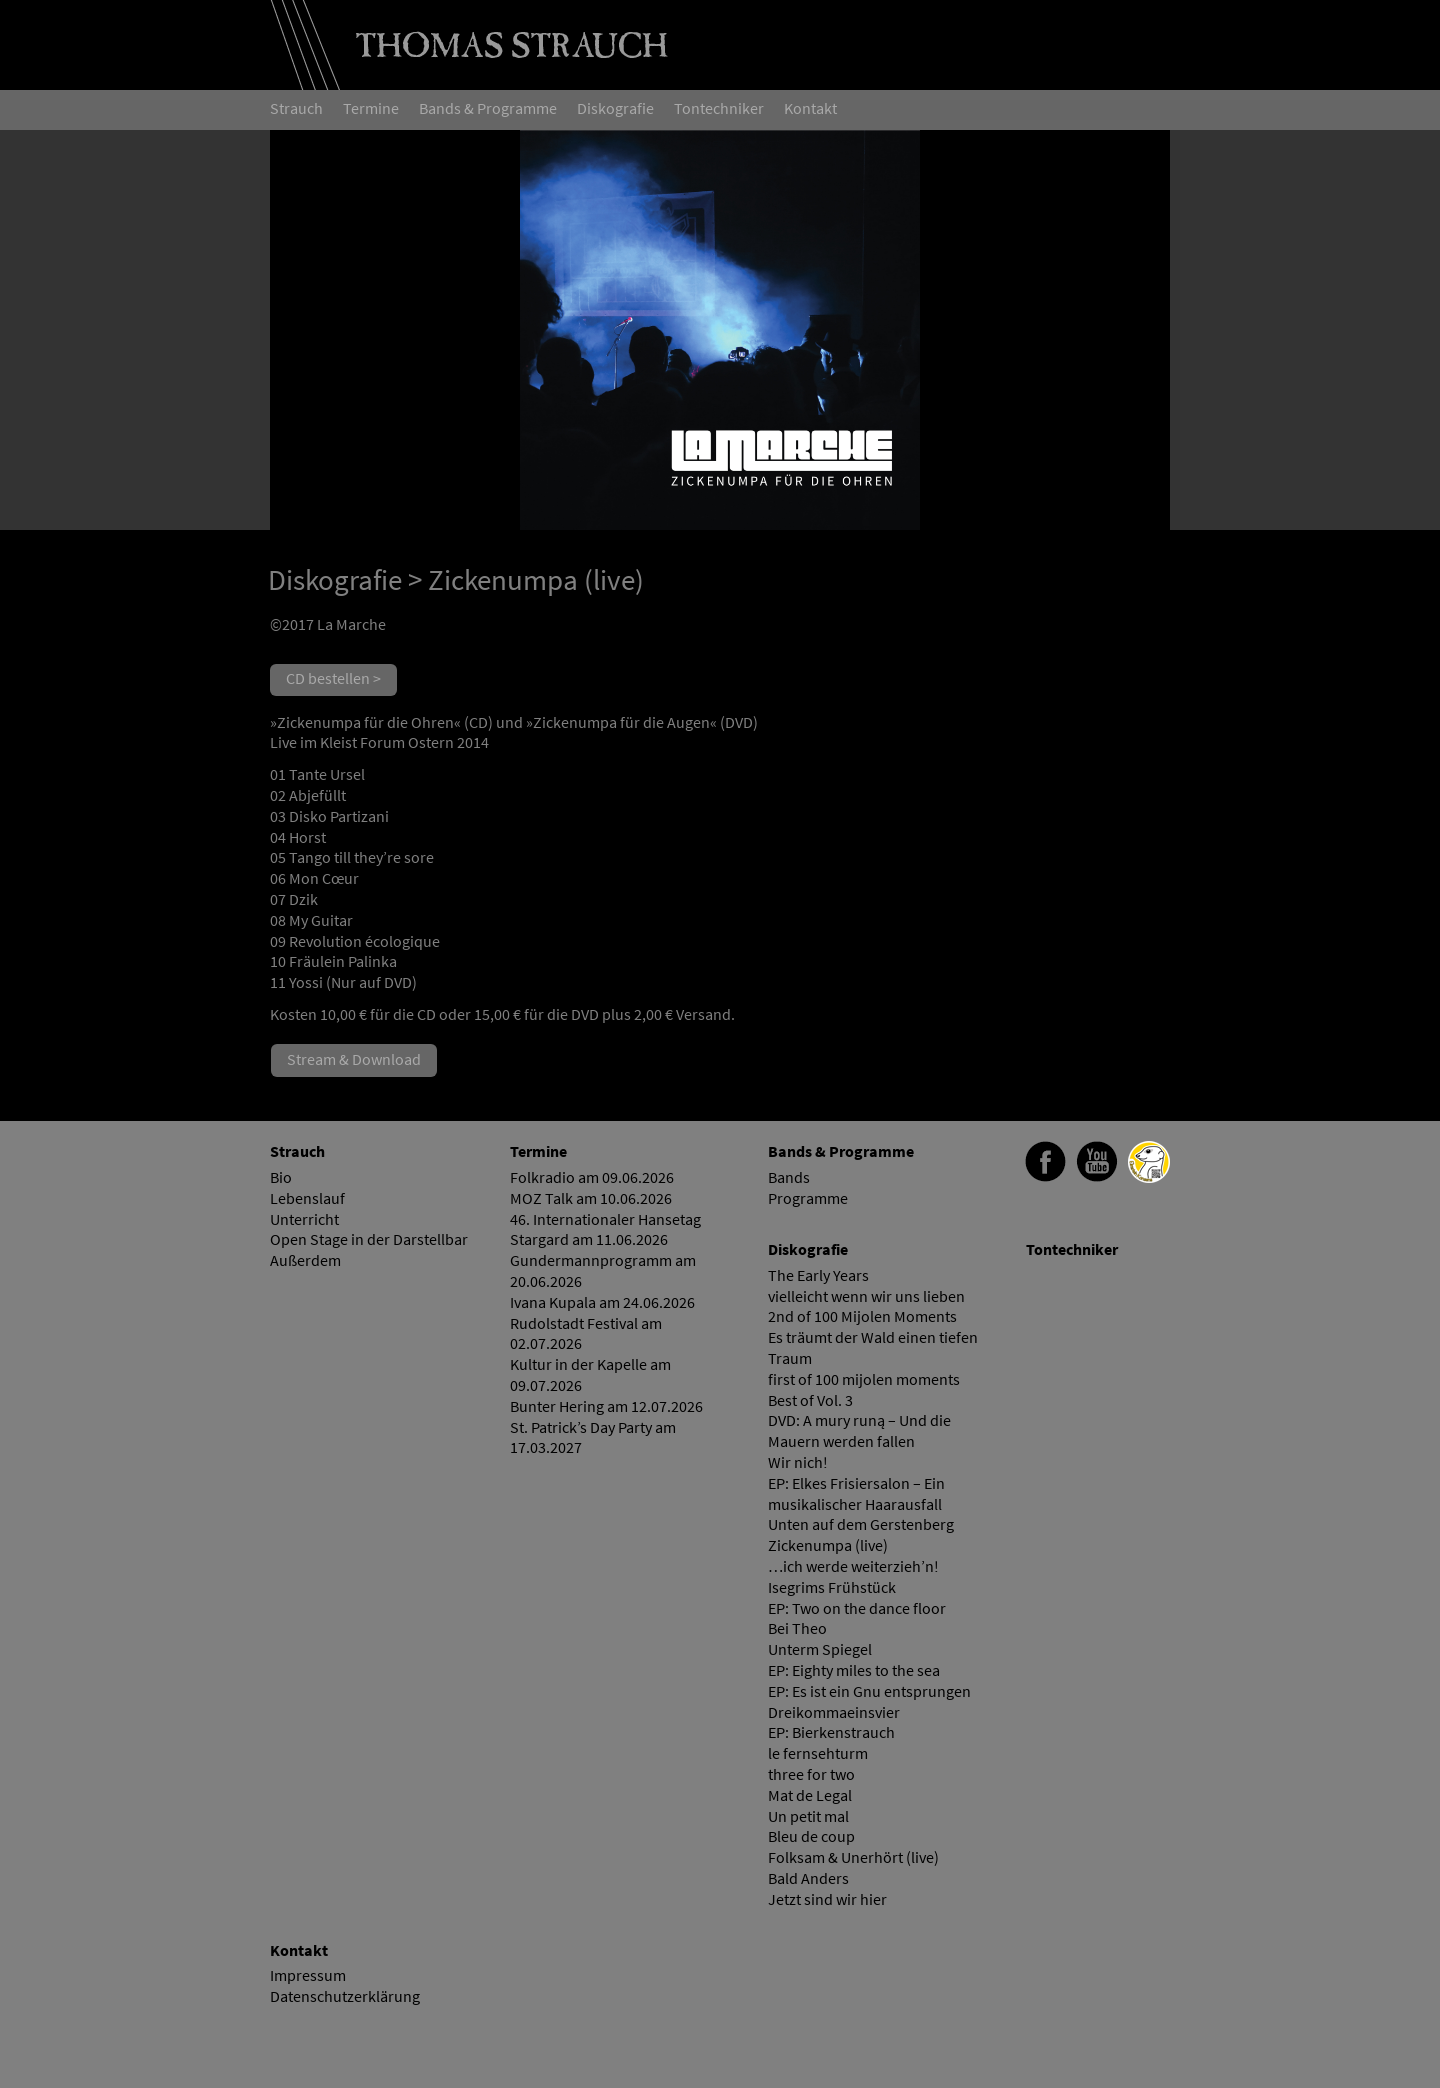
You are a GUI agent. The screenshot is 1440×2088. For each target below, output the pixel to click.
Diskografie (335, 580)
